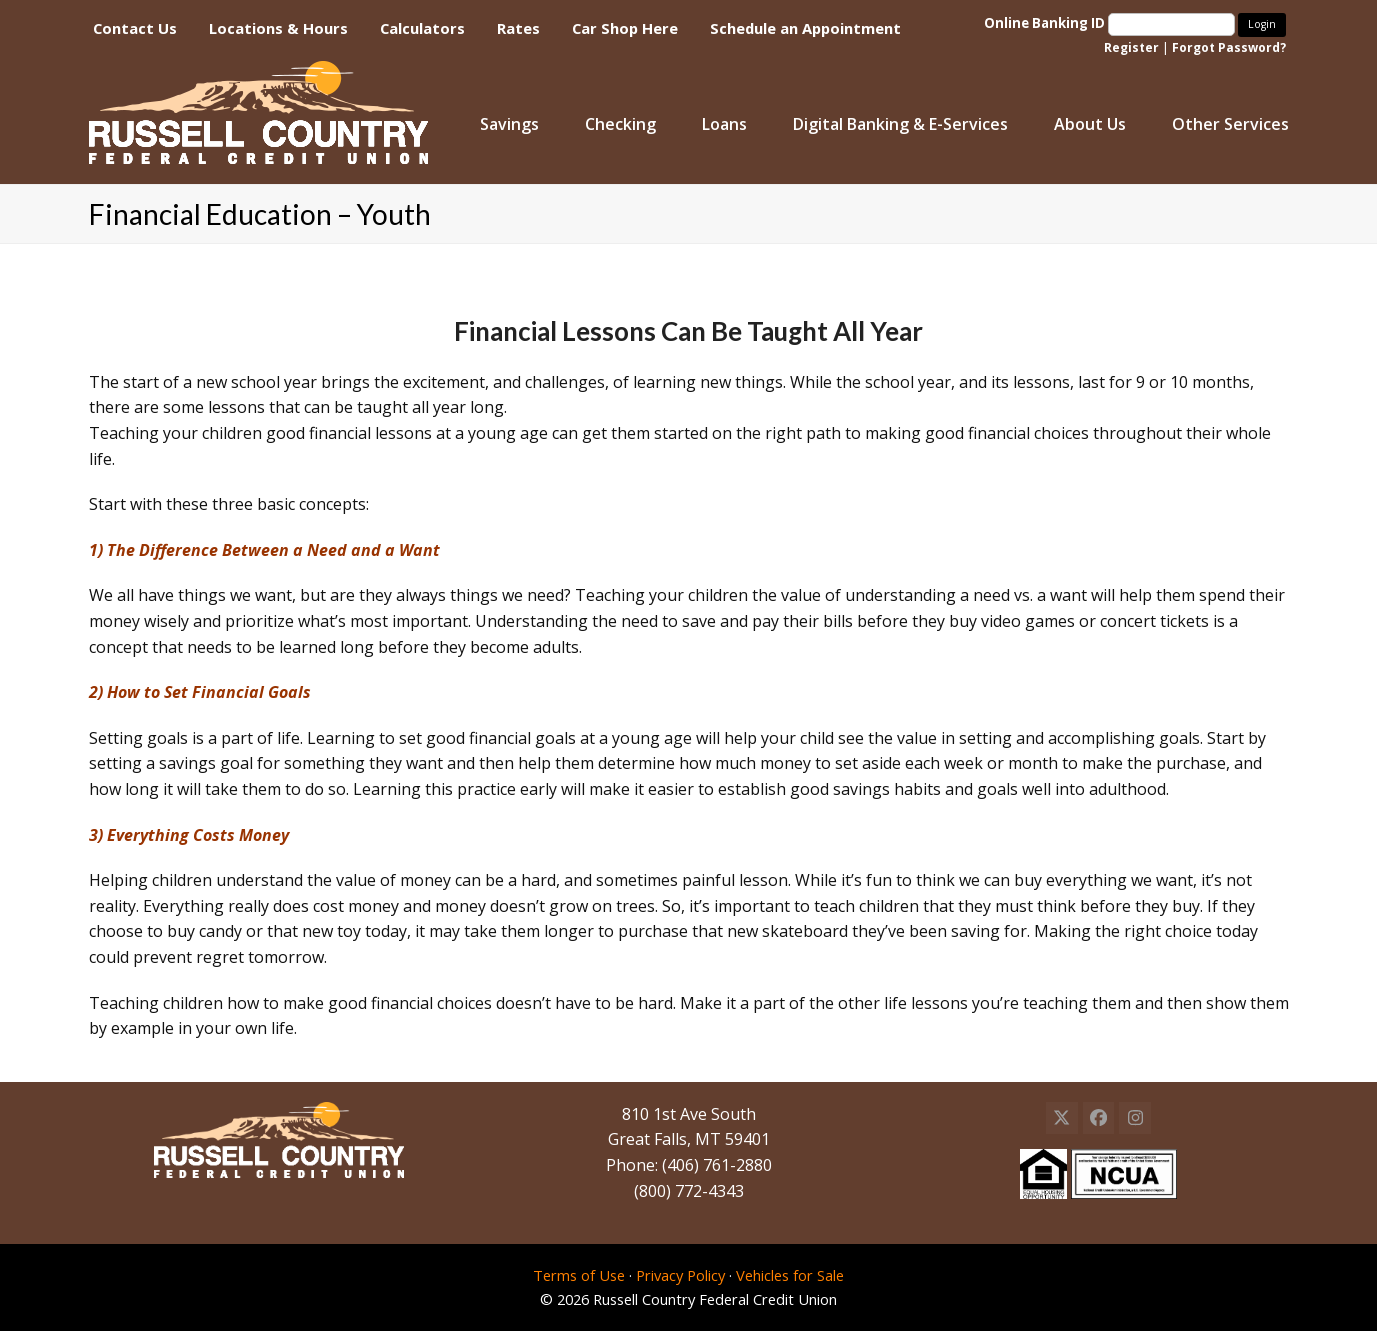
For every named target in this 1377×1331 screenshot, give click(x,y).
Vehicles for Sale (790, 1275)
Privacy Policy (680, 1275)
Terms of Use (579, 1275)
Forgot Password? (1229, 47)
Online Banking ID (1111, 23)
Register (1131, 47)
